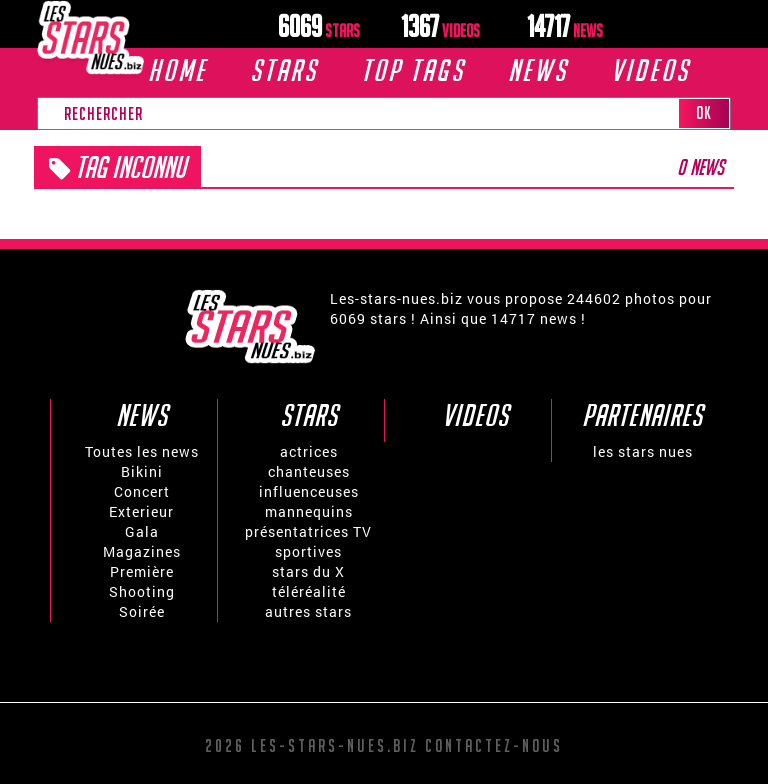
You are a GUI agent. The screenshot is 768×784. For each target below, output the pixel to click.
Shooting (142, 591)
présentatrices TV (308, 531)
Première (142, 571)
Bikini (142, 471)
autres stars (308, 611)
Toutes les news (142, 451)
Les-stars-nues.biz (335, 745)
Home (177, 70)
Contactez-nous (494, 745)
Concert (142, 491)
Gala (142, 531)
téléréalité (309, 591)
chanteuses (309, 471)
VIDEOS (650, 70)
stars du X (308, 571)
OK (704, 112)
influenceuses (309, 491)
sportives (308, 551)
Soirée (142, 611)
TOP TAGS (413, 70)
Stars (284, 70)
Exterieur (141, 511)
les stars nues (643, 451)
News (538, 70)
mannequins (309, 511)
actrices (309, 451)
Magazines (142, 551)
